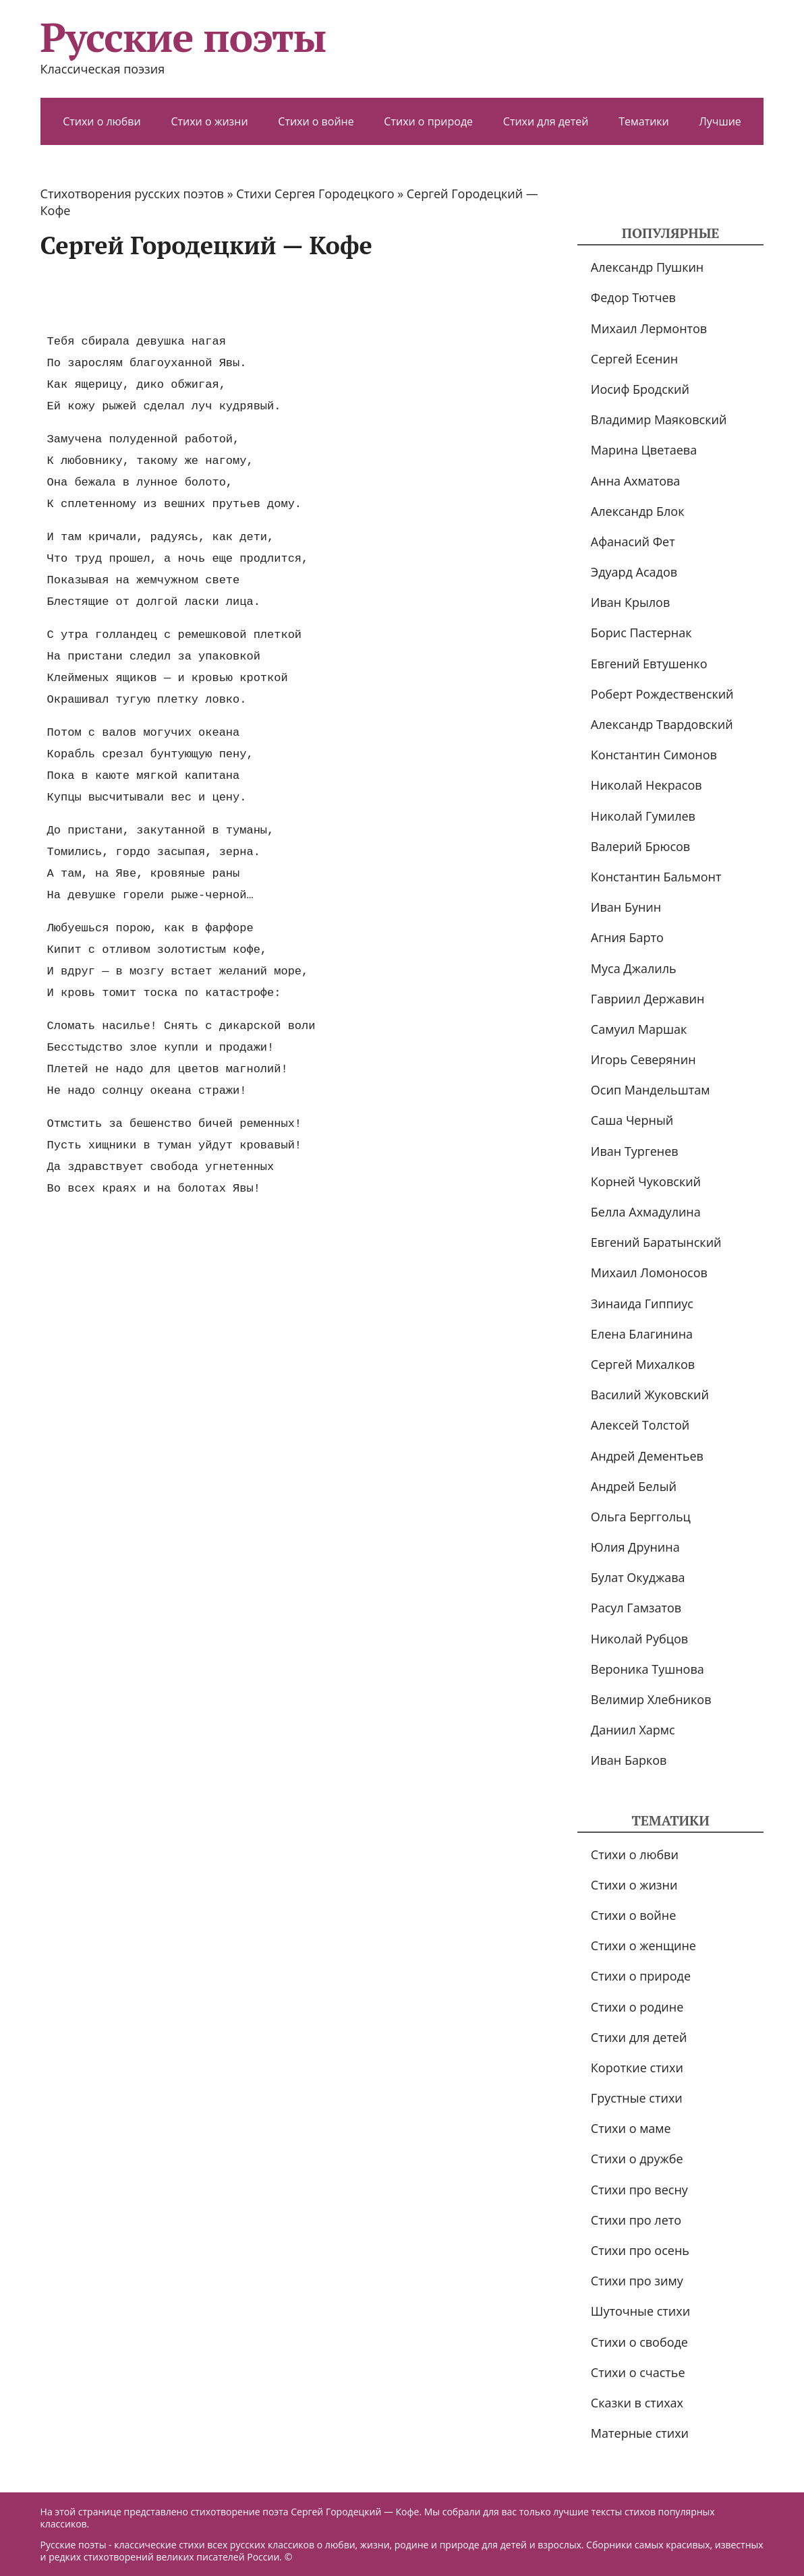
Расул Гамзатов (636, 1608)
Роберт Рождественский (662, 694)
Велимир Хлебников (651, 1699)
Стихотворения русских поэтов (132, 193)
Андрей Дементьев (647, 1456)
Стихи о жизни (209, 121)
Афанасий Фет (633, 541)
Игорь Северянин (643, 1059)
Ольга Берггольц (641, 1517)
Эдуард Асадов (634, 572)
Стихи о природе (428, 121)
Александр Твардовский (662, 724)
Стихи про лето (636, 2220)
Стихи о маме (631, 2128)
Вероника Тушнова (647, 1669)
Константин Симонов (654, 755)
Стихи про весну (639, 2190)
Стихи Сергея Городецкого (315, 193)
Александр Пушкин (647, 267)
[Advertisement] (286, 295)
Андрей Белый (634, 1486)
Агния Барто (627, 937)
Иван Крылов (630, 602)
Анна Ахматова (636, 481)
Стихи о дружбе (637, 2158)
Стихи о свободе (639, 2342)
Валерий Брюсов (640, 846)
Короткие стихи (637, 2067)
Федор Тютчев (633, 297)
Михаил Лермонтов (649, 328)
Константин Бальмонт (656, 877)
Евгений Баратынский (656, 1242)
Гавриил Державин (647, 999)
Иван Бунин (626, 907)
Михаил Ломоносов (649, 1272)
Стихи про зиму (637, 2281)
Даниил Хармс (633, 1730)
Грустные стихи (637, 2098)
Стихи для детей (546, 121)
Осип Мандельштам (650, 1090)
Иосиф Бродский (640, 389)
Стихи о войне (315, 121)
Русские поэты (183, 37)
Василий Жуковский (650, 1394)
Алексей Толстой (640, 1425)
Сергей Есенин (634, 359)
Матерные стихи (640, 2433)
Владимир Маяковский (658, 419)
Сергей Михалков (643, 1364)
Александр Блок (638, 511)
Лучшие (720, 121)
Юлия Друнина (635, 1547)
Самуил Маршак (639, 1029)
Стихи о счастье (638, 2372)
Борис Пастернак (641, 632)
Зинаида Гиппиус (642, 1303)
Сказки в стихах (637, 2403)
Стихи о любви (102, 121)
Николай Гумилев (643, 816)
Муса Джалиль (634, 968)
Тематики (644, 121)
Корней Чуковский (646, 1181)
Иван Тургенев (635, 1151)
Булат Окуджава (638, 1577)
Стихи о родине (637, 2007)
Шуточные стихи (640, 2311)
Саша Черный (632, 1120)
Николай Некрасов (646, 785)
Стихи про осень (640, 2250)
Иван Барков (629, 1760)
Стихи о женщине (643, 1945)
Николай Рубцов (639, 1639)
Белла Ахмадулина (646, 1212)
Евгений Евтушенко (649, 663)
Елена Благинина (642, 1334)
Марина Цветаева (644, 450)
